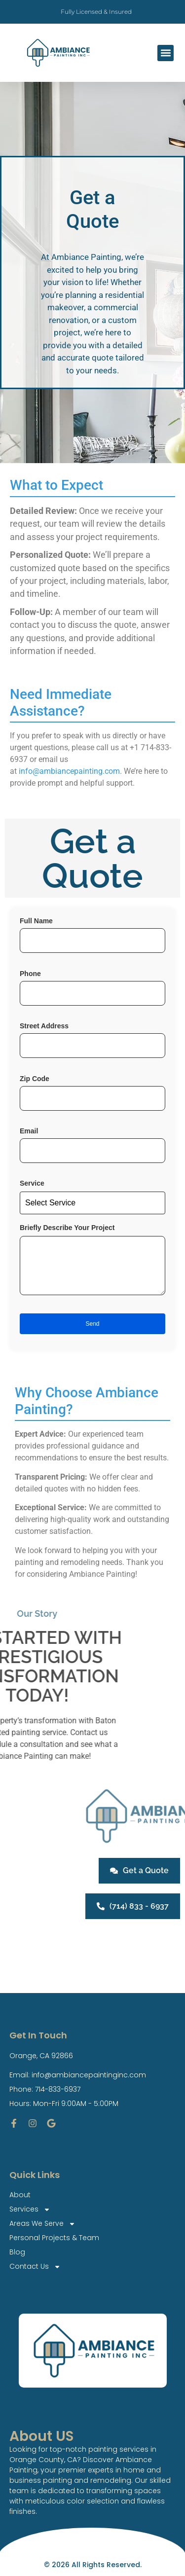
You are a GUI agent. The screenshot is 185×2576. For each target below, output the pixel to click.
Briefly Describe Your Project (92, 1265)
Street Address (92, 1045)
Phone (92, 993)
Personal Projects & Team (54, 2238)
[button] (165, 53)
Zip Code (92, 1098)
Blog (17, 2252)
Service (92, 1197)
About (20, 2195)
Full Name (92, 940)
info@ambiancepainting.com (69, 771)
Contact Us (35, 2266)
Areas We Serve (42, 2223)
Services (29, 2209)
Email (92, 1150)
